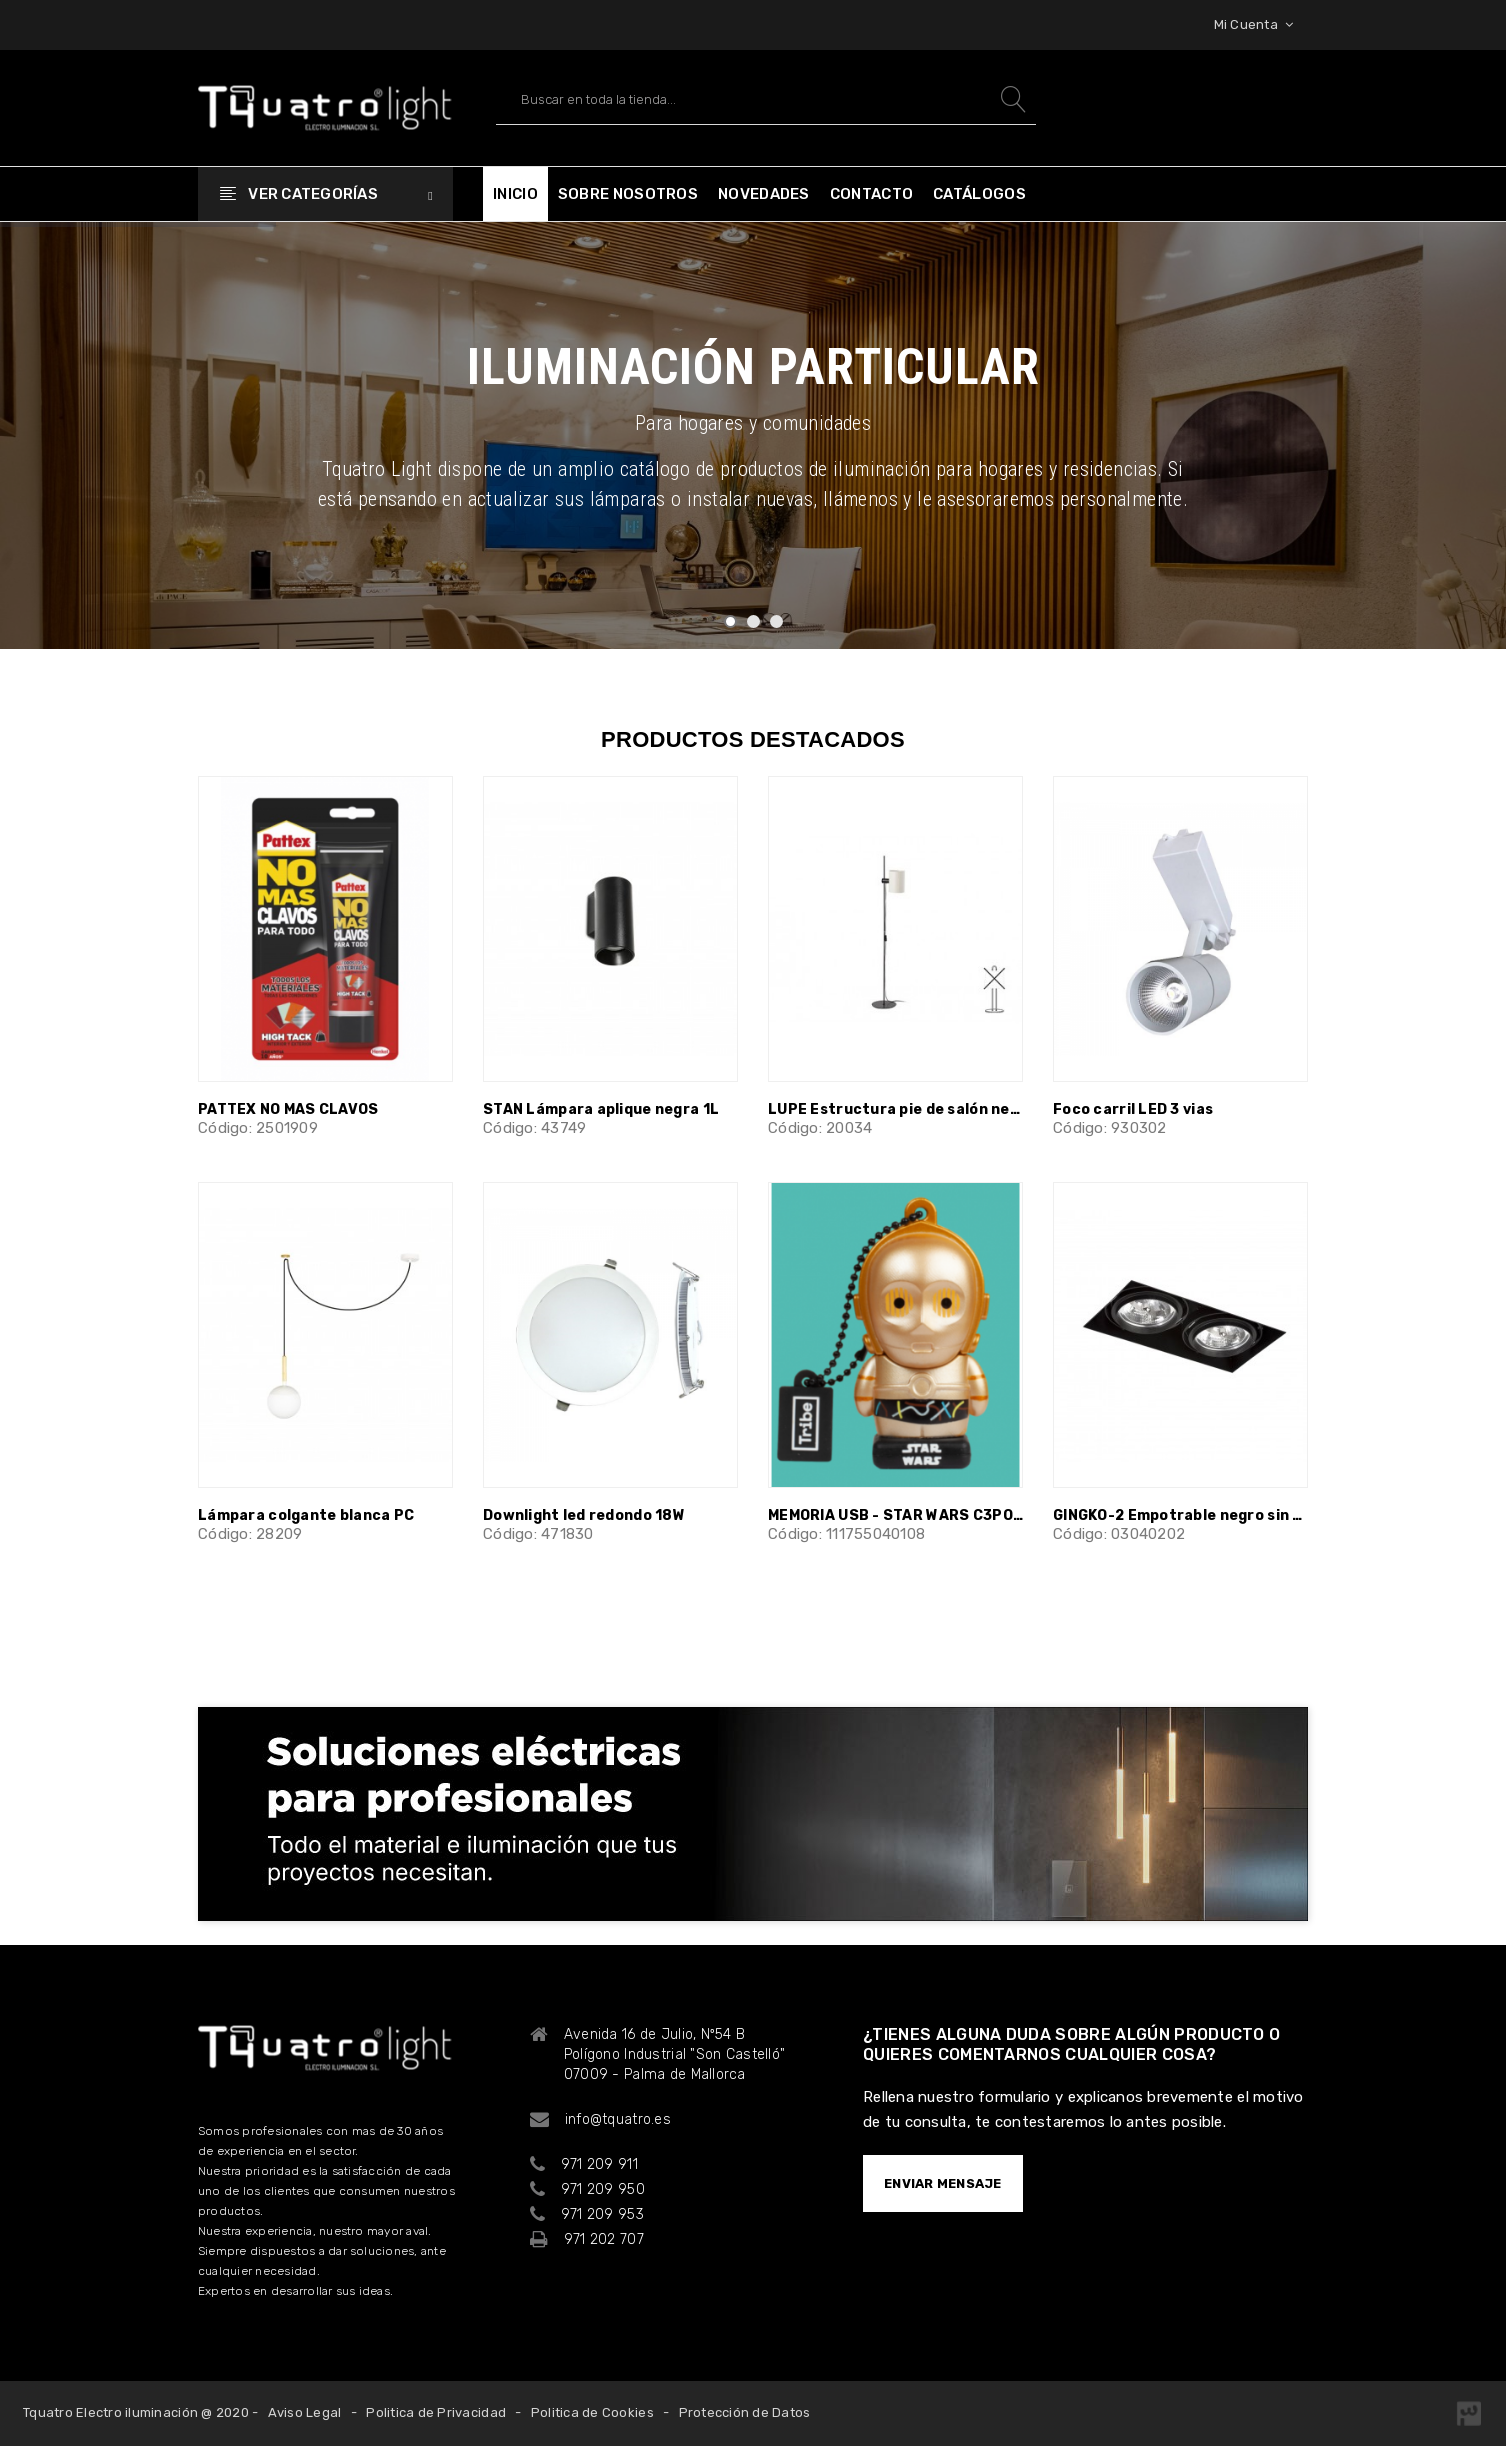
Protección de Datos (745, 2412)
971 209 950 (603, 2189)
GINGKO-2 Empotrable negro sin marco (1180, 1515)
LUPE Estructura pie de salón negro (895, 1109)
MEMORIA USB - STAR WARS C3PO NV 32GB (895, 1515)
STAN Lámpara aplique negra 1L (601, 1109)
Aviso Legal (305, 2412)
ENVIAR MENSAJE (943, 2183)
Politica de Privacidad (436, 2412)
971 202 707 (604, 2239)
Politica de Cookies (592, 2412)
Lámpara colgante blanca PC (306, 1515)
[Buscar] (766, 99)
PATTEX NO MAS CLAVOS (288, 1109)
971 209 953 (602, 2214)
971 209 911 (599, 2164)
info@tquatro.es (618, 2119)
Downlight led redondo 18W (584, 1515)
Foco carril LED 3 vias (1133, 1109)
